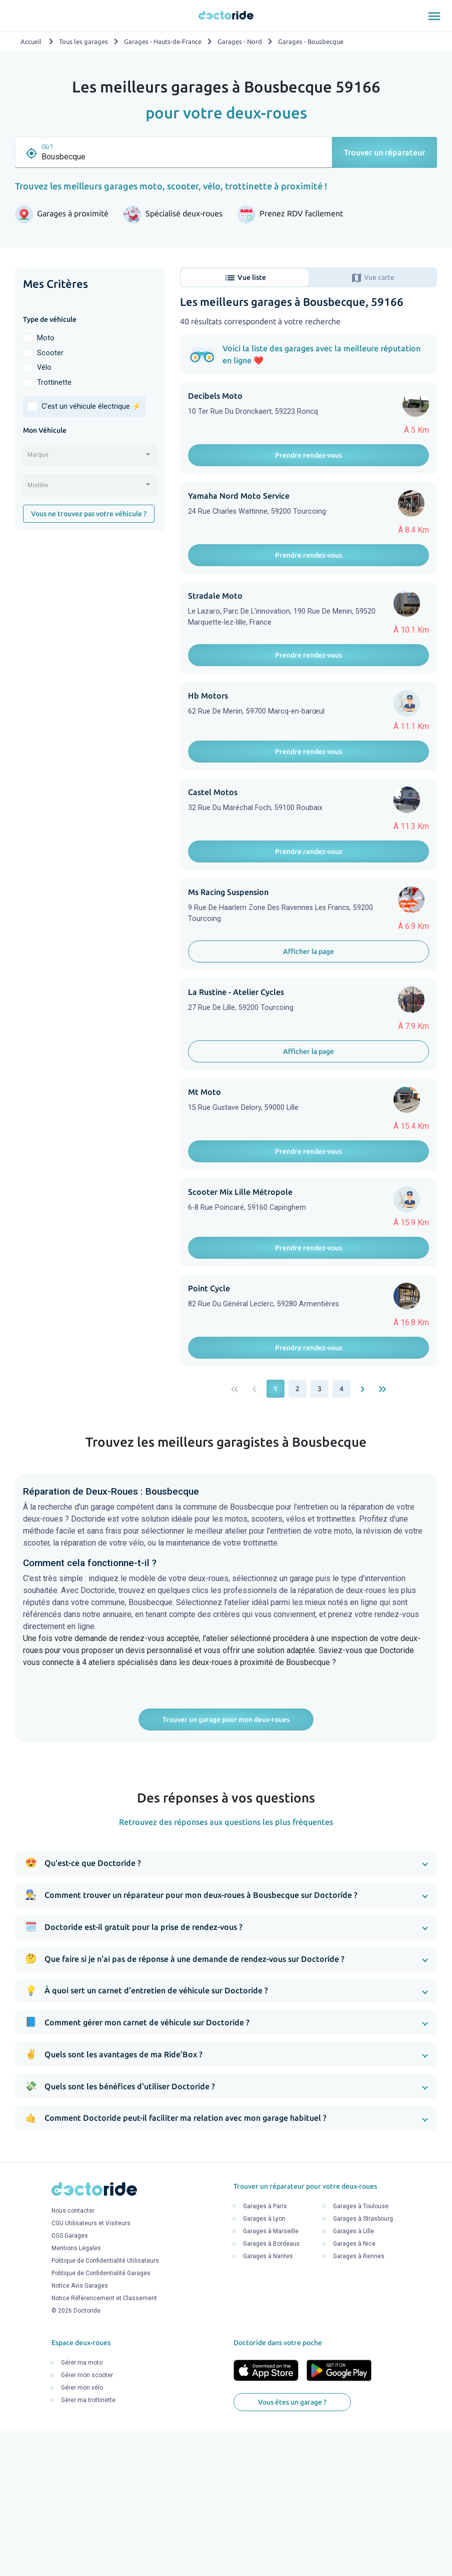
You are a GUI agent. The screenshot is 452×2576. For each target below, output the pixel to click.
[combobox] (90, 458)
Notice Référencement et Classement (104, 2443)
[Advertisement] (90, 605)
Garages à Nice (354, 2388)
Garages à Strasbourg (363, 2363)
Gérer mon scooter (87, 2520)
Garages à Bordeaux (271, 2388)
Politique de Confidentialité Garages (101, 2418)
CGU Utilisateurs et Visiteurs (91, 2368)
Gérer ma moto (81, 2507)
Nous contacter (73, 2356)
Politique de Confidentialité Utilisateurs (105, 2406)
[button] (226, 2008)
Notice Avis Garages (80, 2431)
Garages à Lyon (264, 2363)
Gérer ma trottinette (88, 2545)
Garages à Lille (353, 2376)
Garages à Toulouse (360, 2351)
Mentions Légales (76, 2393)
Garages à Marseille (270, 2376)
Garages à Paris (265, 2351)
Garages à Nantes (268, 2401)
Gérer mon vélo (82, 2532)
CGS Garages (70, 2381)
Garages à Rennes (358, 2401)
